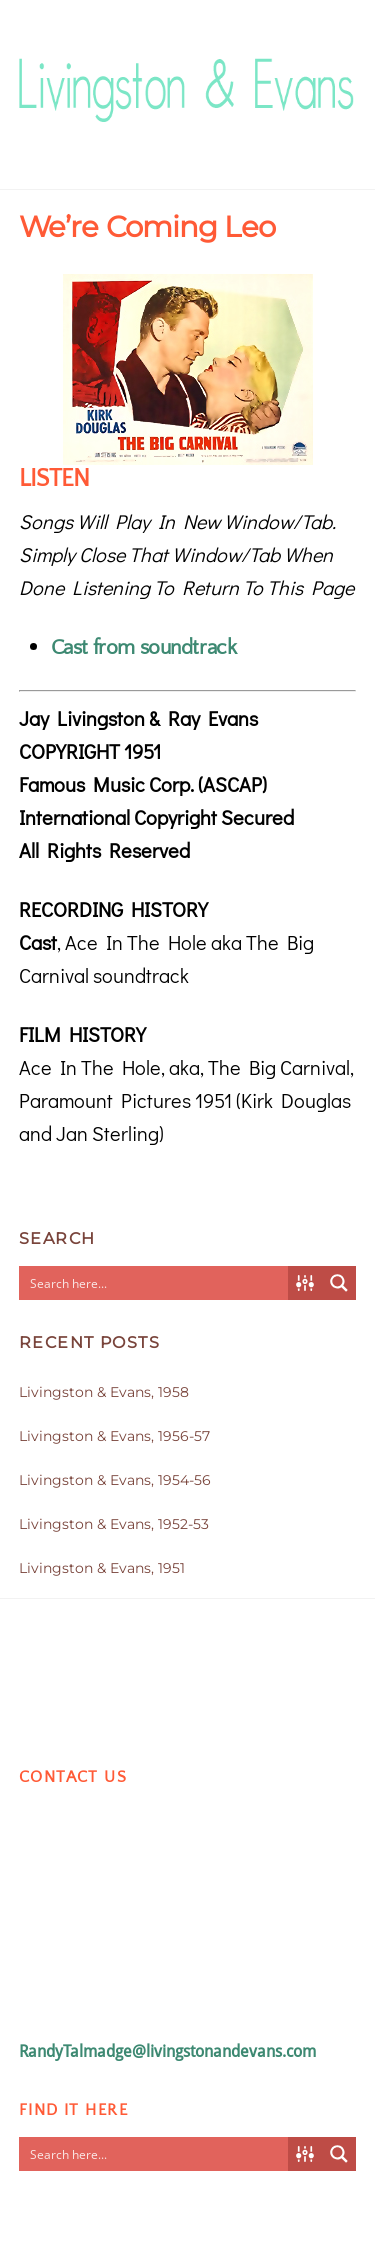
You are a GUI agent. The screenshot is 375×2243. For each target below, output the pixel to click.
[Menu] (336, 66)
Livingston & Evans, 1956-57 (114, 1436)
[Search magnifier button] (339, 1283)
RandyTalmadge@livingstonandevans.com (167, 2051)
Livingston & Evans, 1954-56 (115, 1480)
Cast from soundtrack (144, 647)
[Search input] (155, 1283)
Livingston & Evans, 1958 (104, 1392)
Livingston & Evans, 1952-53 (114, 1524)
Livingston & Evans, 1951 (102, 1568)
